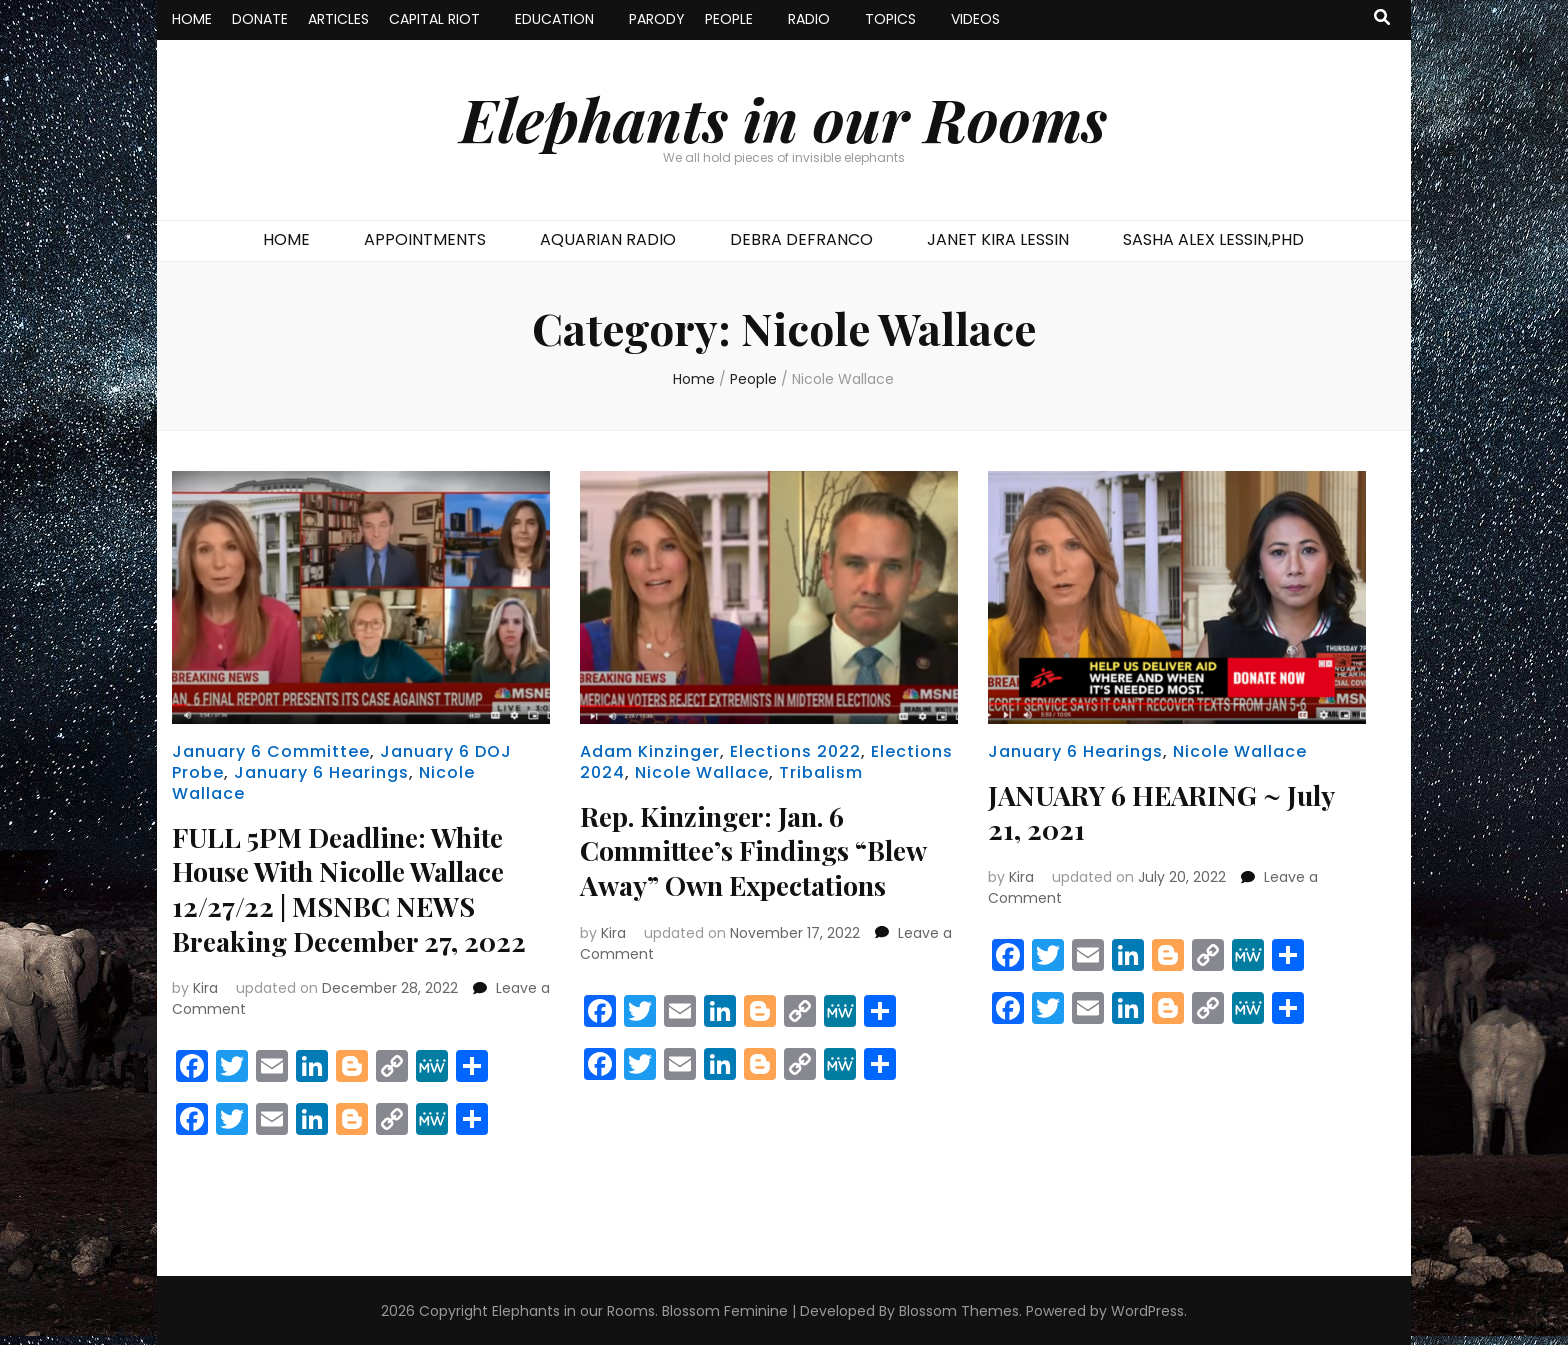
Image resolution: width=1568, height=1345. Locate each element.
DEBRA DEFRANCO (801, 239)
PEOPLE (729, 19)
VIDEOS (975, 19)
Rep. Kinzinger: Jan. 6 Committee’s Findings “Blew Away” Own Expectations (762, 849)
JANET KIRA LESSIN (998, 239)
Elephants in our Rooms (783, 118)
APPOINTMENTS (425, 239)
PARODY (657, 19)
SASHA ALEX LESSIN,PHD (1213, 239)
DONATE (260, 19)
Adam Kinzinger (650, 751)
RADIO (809, 19)
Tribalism (821, 772)
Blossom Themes (959, 1309)
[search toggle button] (1382, 18)
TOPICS (890, 19)
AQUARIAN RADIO (608, 239)
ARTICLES (338, 19)
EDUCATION (554, 19)
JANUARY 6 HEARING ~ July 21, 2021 (1167, 811)
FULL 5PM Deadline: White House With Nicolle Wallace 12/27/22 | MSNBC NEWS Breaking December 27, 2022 (356, 887)
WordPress (1147, 1309)
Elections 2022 (795, 751)
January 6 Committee (271, 751)
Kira (205, 986)
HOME (192, 19)
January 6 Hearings (321, 772)
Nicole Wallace (702, 772)
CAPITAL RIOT (434, 19)
